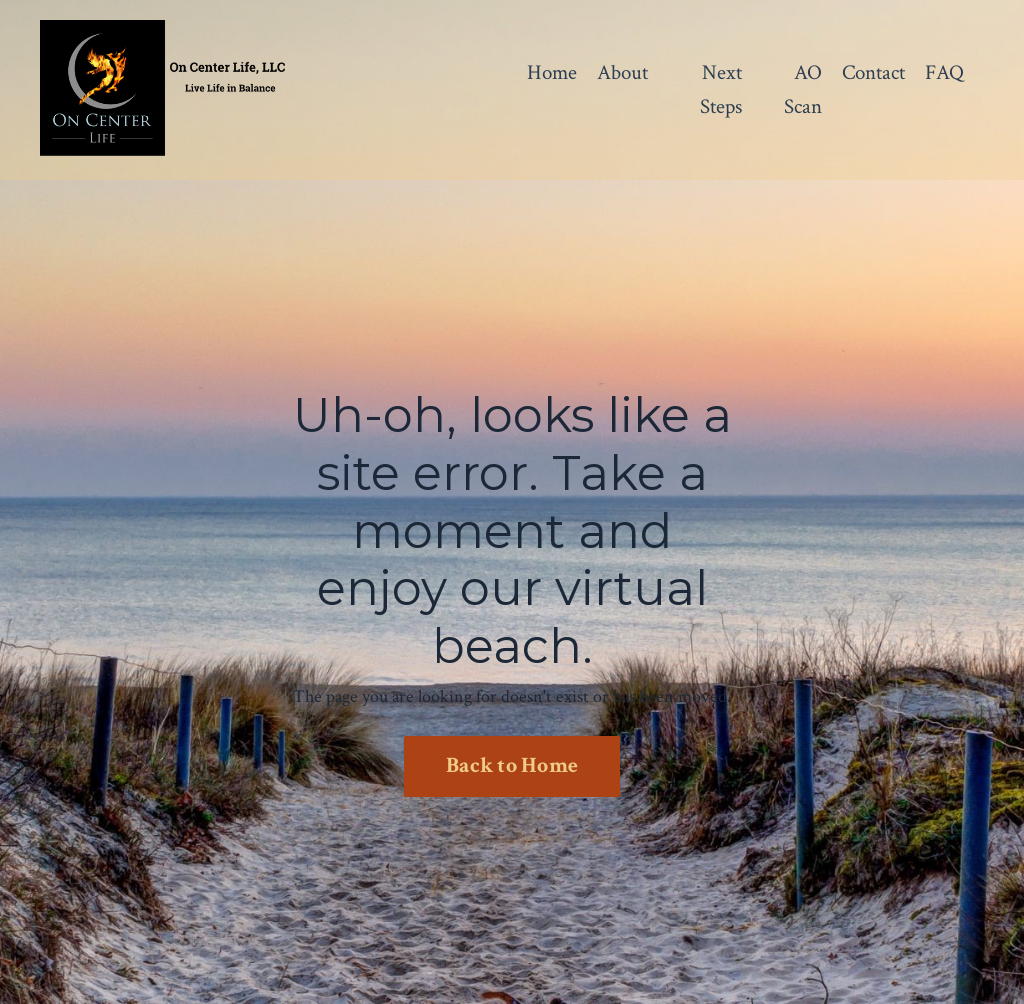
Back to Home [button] (512, 765)
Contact (873, 72)
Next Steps (721, 89)
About (622, 72)
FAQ (944, 72)
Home (552, 72)
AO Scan (803, 89)
